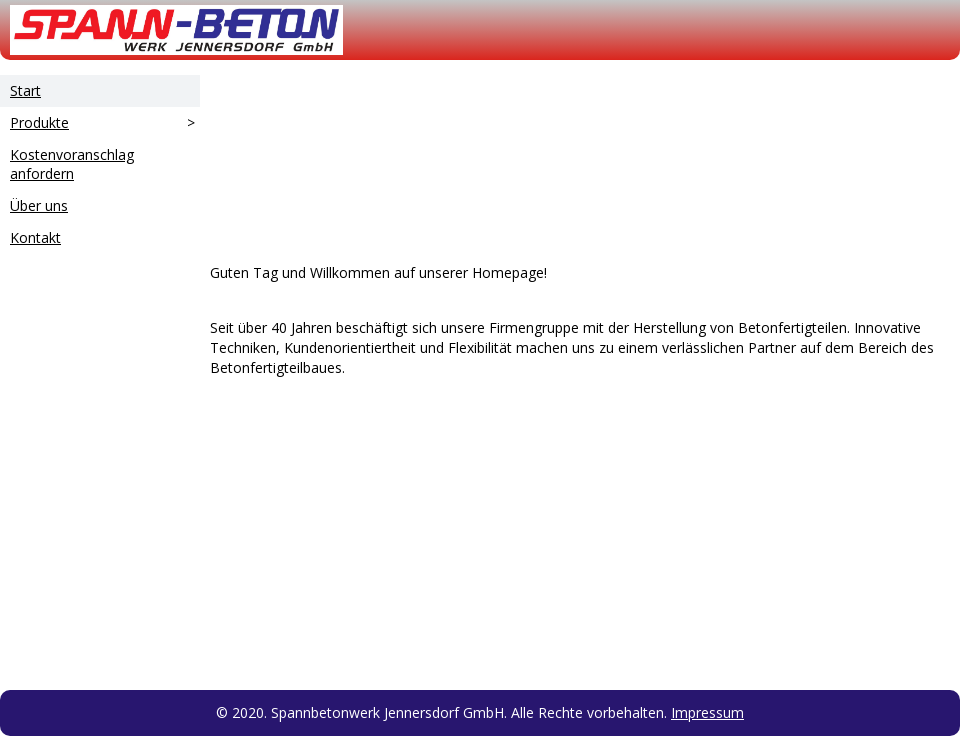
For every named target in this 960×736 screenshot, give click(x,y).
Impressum (707, 712)
